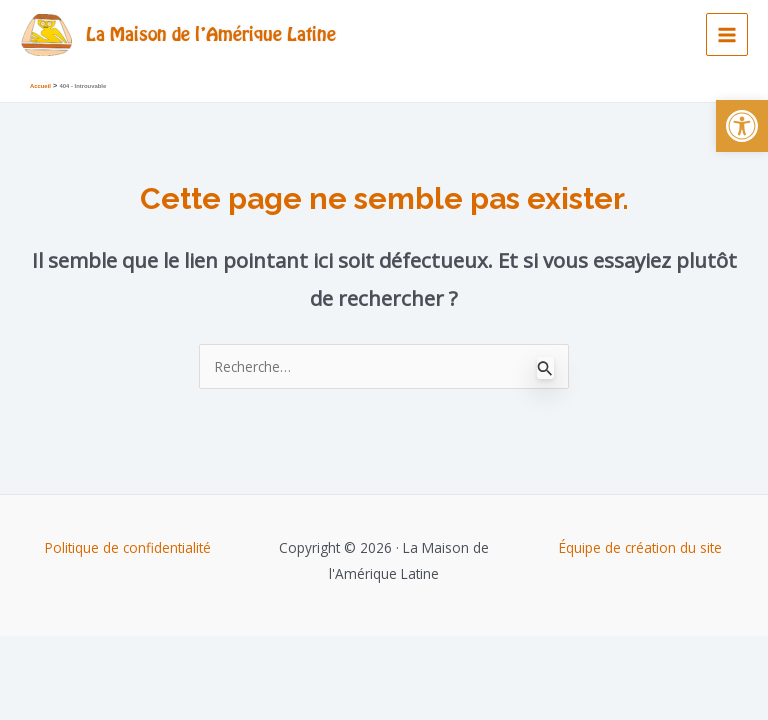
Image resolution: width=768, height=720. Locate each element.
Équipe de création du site (640, 547)
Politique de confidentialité (128, 547)
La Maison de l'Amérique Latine (211, 33)
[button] (742, 126)
